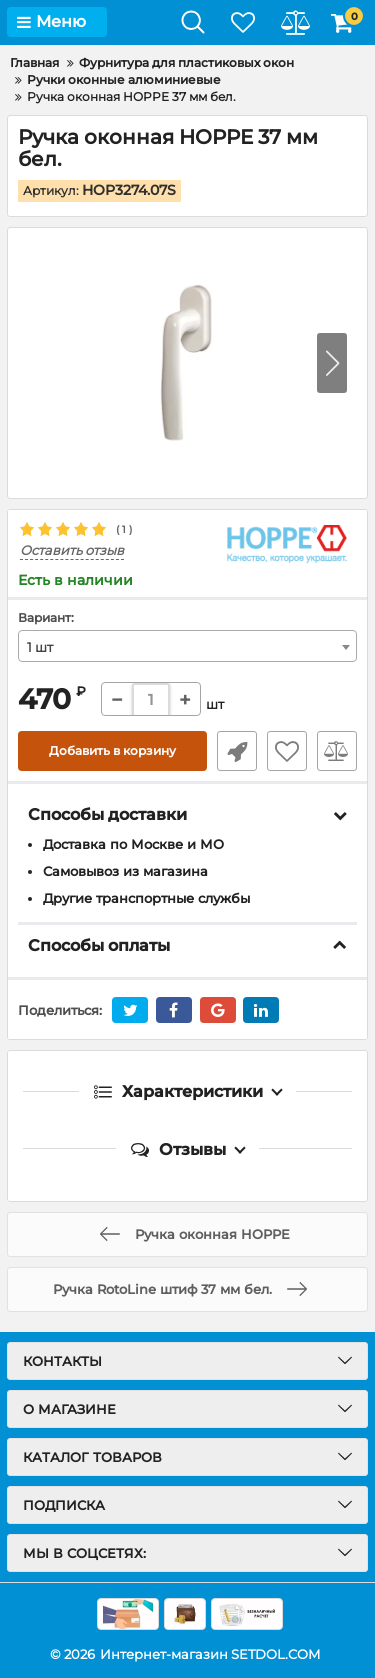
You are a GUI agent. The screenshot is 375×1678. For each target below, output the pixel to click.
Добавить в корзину (112, 750)
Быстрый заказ (237, 751)
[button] (332, 363)
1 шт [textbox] (40, 647)
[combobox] (187, 646)
